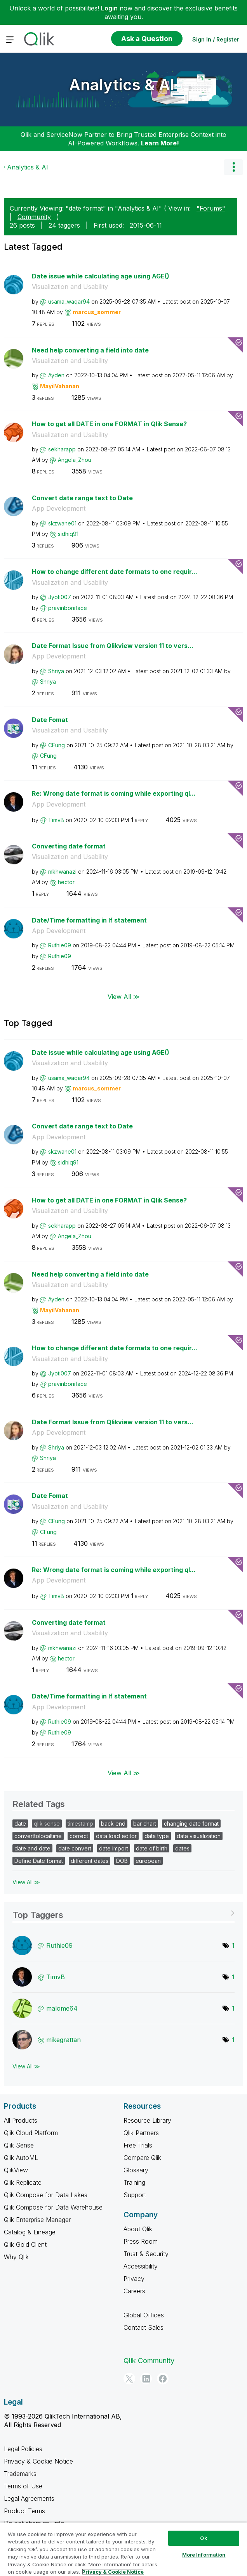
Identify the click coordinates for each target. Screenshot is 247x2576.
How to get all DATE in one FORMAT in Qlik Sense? (109, 424)
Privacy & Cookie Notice (38, 2461)
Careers (134, 2291)
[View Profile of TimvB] (56, 820)
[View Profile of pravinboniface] (67, 608)
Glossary (136, 2170)
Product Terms (24, 2511)
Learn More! (160, 143)
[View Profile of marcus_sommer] (97, 312)
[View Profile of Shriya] (56, 671)
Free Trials (138, 2145)
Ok (203, 2538)
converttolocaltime (38, 1836)
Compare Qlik (142, 2157)
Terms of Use (23, 2486)
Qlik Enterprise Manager (37, 2220)
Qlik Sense (19, 2145)
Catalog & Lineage (30, 2232)
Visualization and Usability (70, 286)
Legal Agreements (29, 2498)
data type (156, 1836)
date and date (32, 1848)
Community (34, 217)
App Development (58, 508)
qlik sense (47, 1823)
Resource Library (147, 2120)
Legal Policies (23, 2449)
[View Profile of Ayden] (56, 375)
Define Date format (38, 1860)
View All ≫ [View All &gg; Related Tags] (26, 1882)
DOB (122, 1860)
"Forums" (211, 208)
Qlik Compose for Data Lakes (45, 2195)
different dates (89, 1860)
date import (113, 1848)
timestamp (80, 1823)
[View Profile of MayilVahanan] (59, 386)
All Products (20, 2120)
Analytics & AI (121, 84)
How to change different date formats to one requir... (114, 571)
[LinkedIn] (146, 2378)
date (20, 1823)
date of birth (151, 1848)
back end (113, 1823)
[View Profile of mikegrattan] (63, 2040)
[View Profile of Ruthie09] (59, 945)
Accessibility (141, 2266)
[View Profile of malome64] (62, 2008)
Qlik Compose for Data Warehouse (53, 2207)
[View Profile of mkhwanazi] (62, 871)
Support (135, 2195)
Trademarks (20, 2474)
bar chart (144, 1823)
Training (134, 2182)
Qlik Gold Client (25, 2244)
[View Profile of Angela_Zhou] (74, 459)
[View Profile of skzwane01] (62, 523)
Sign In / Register (215, 39)
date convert (74, 1848)
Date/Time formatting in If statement (89, 920)
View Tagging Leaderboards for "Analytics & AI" (123, 1912)
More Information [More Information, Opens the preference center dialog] (204, 2555)
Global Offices (144, 2315)
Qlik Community (149, 2361)
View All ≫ (124, 996)
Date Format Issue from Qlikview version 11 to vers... (112, 646)
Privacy (134, 2278)
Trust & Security (146, 2254)
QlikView (16, 2170)
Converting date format (69, 846)
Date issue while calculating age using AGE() (100, 276)
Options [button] (233, 167)
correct (79, 1836)
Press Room (141, 2241)
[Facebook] (163, 2378)
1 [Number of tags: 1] (233, 1945)
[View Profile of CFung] (56, 745)
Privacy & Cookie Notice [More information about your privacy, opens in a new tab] (113, 2572)
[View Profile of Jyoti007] (59, 597)
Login (109, 8)
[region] (123, 2549)
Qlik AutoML (21, 2157)
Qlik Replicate (23, 2182)
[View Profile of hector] (66, 882)
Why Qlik (16, 2257)
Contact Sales (144, 2327)
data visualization (199, 1836)
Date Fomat (50, 720)
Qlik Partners (141, 2133)
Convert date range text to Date (82, 498)
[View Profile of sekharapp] (62, 449)
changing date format (191, 1823)
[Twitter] (129, 2378)
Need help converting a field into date (90, 350)
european (148, 1860)
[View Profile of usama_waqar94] (69, 301)
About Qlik (138, 2229)
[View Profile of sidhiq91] (68, 533)
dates (182, 1848)
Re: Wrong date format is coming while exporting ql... (114, 793)
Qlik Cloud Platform (31, 2133)
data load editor (116, 1836)
